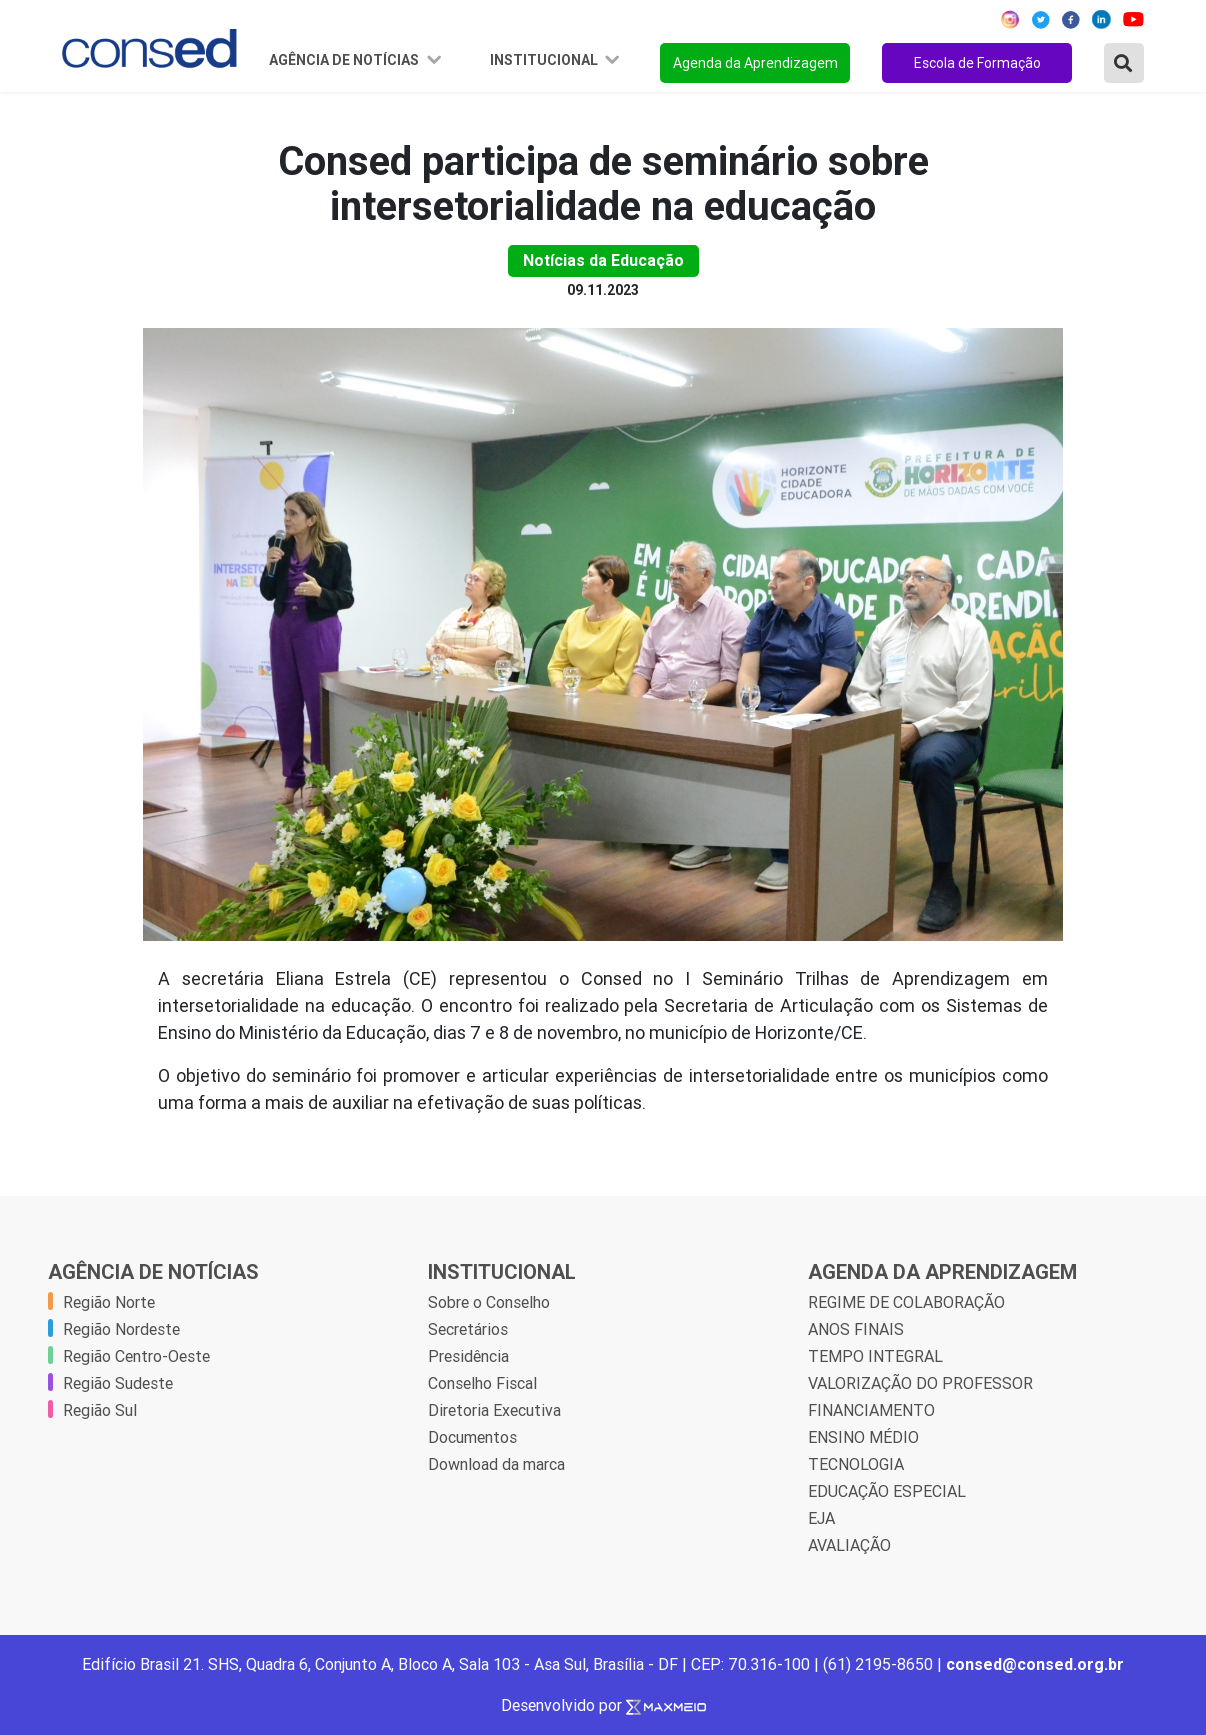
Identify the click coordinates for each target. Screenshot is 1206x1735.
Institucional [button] (545, 60)
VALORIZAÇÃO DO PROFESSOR (920, 1383)
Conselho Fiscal (482, 1383)
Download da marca (496, 1464)
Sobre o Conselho (489, 1302)
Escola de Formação (977, 63)
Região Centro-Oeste (136, 1356)
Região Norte (109, 1302)
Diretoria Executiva (494, 1410)
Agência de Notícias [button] (345, 60)
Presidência (468, 1356)
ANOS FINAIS (856, 1329)
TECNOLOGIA (856, 1464)
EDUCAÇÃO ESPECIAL (887, 1491)
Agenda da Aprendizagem (755, 63)
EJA (821, 1518)
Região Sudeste (118, 1383)
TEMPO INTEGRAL (875, 1356)
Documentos (472, 1437)
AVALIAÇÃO (849, 1545)
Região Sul (100, 1410)
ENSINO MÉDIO (863, 1437)
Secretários (468, 1329)
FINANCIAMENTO (871, 1410)
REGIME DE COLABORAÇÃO (906, 1302)
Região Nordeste (121, 1329)
